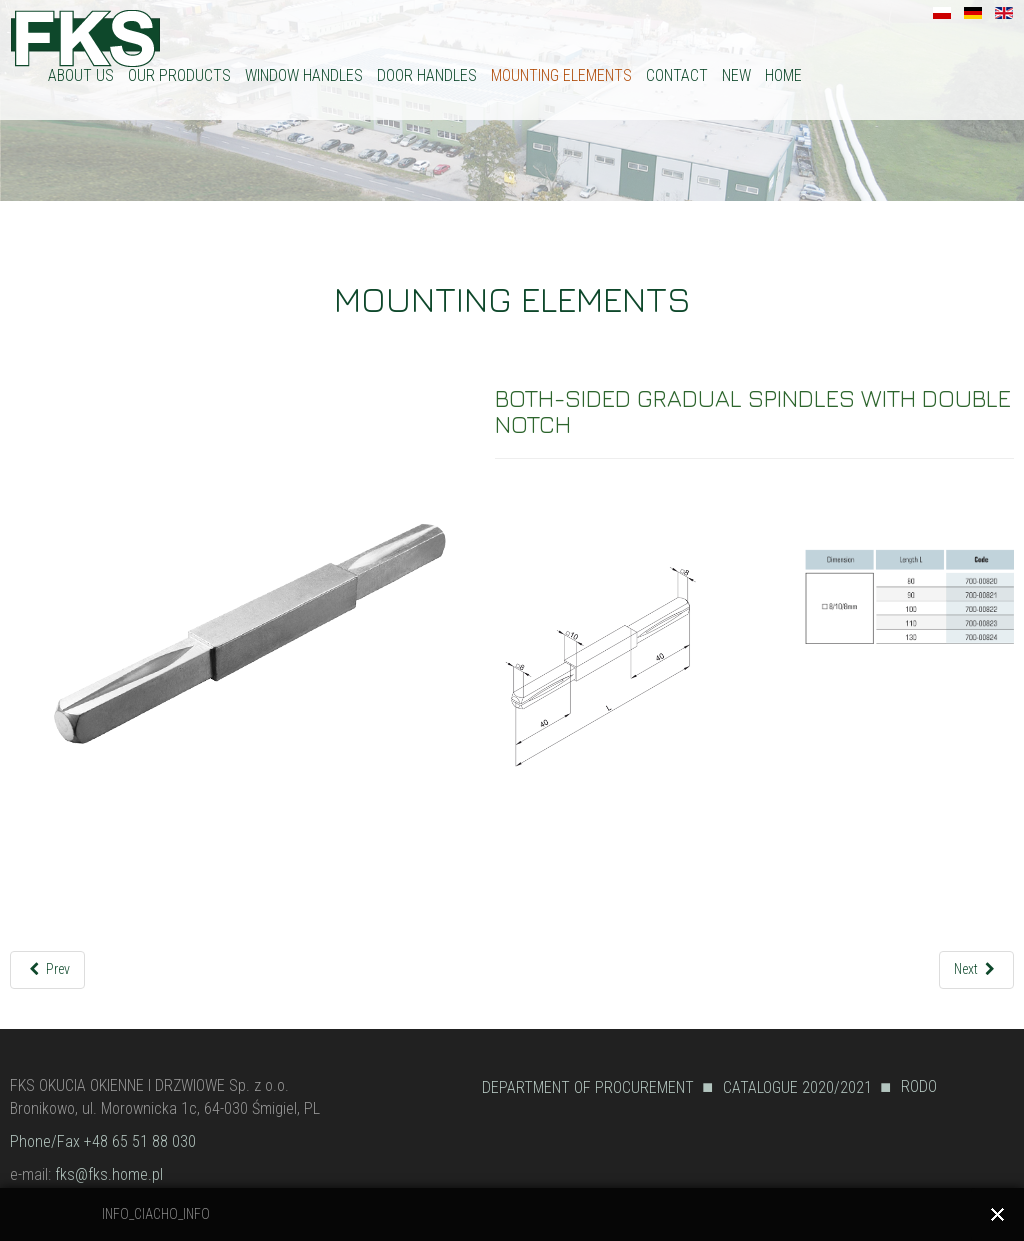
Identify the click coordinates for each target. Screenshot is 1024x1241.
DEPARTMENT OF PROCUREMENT (588, 1087)
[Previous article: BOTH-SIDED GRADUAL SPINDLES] (47, 969)
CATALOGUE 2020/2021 (797, 1087)
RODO (919, 1086)
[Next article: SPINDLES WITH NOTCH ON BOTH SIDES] (976, 969)
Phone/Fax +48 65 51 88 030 (103, 1141)
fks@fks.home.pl (109, 1174)
